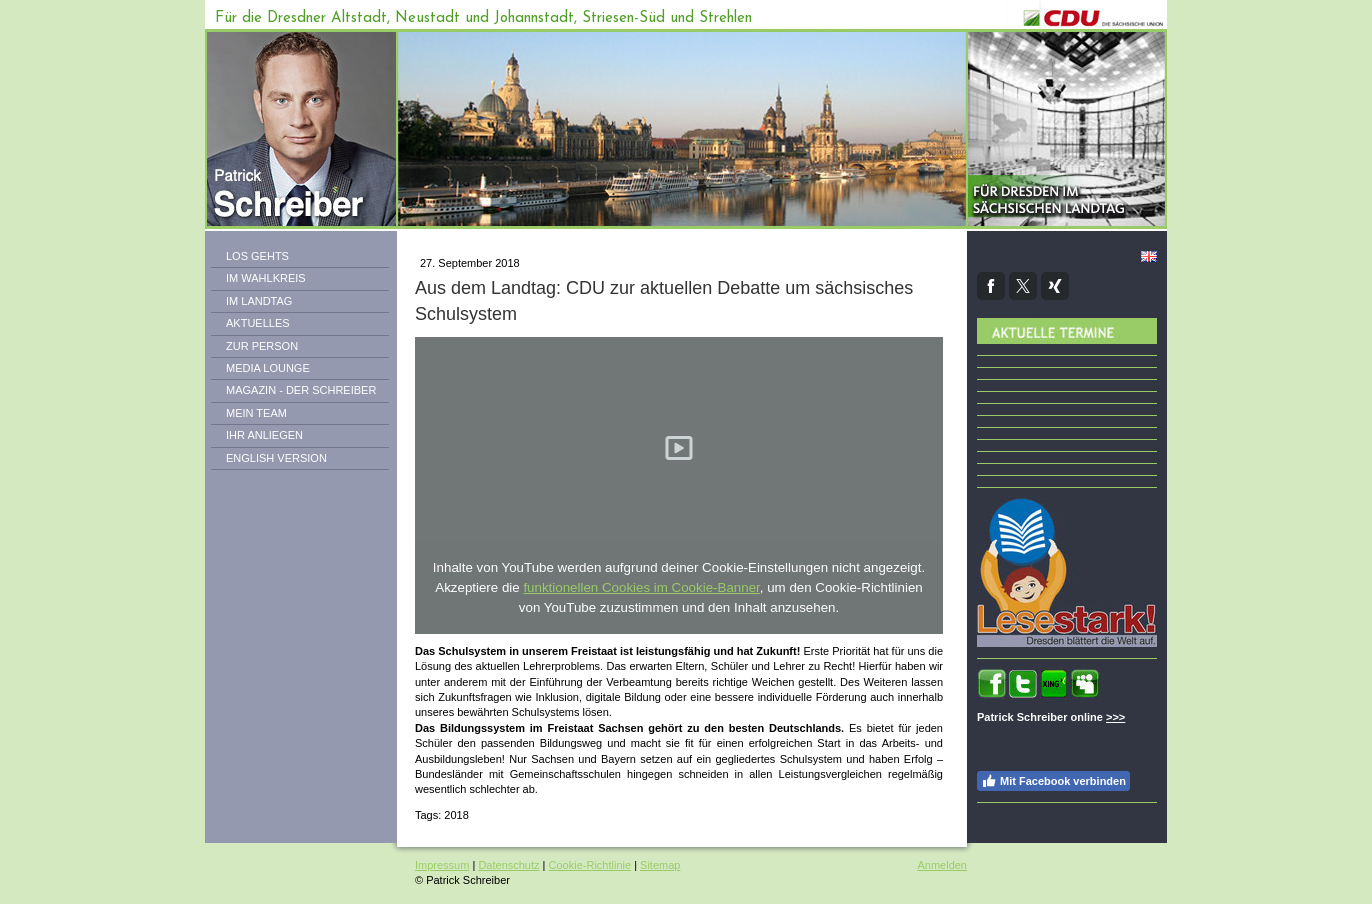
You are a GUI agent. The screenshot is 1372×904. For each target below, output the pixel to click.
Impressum (442, 865)
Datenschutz (508, 865)
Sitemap (660, 865)
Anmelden (942, 865)
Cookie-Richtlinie (590, 865)
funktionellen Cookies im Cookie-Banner (641, 587)
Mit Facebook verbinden (1053, 781)
